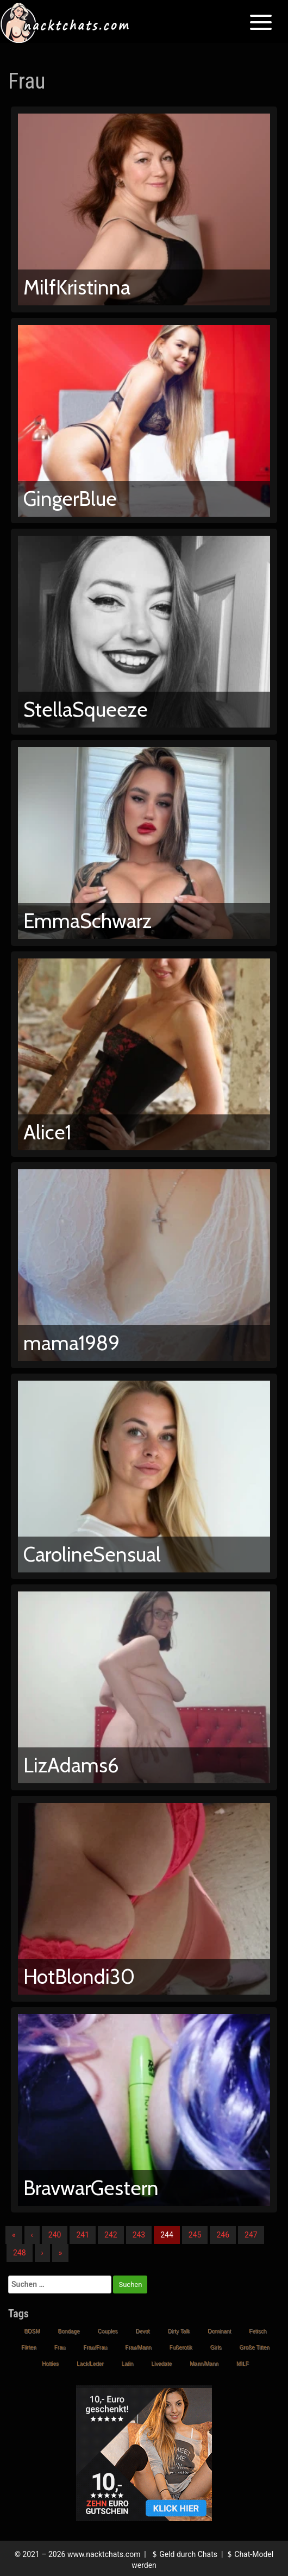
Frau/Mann (138, 2348)
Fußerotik (181, 2348)
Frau (60, 2348)
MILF (242, 2364)
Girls (216, 2348)
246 (222, 2234)
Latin (128, 2364)
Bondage (69, 2331)
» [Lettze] (60, 2252)
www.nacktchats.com (104, 2554)
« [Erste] (14, 2234)
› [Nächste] (42, 2252)
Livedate (161, 2364)
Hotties (50, 2364)
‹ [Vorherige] (32, 2234)
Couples (108, 2331)
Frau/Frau (95, 2348)
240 (54, 2234)
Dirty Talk (178, 2331)
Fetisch (257, 2331)
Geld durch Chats (183, 2554)
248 (19, 2252)
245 (195, 2234)
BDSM (32, 2331)
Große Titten (254, 2348)
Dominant (219, 2331)
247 (251, 2234)
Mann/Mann (204, 2364)
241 (82, 2234)
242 (110, 2234)
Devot (142, 2331)
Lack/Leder (90, 2364)
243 (139, 2234)
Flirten (28, 2348)
